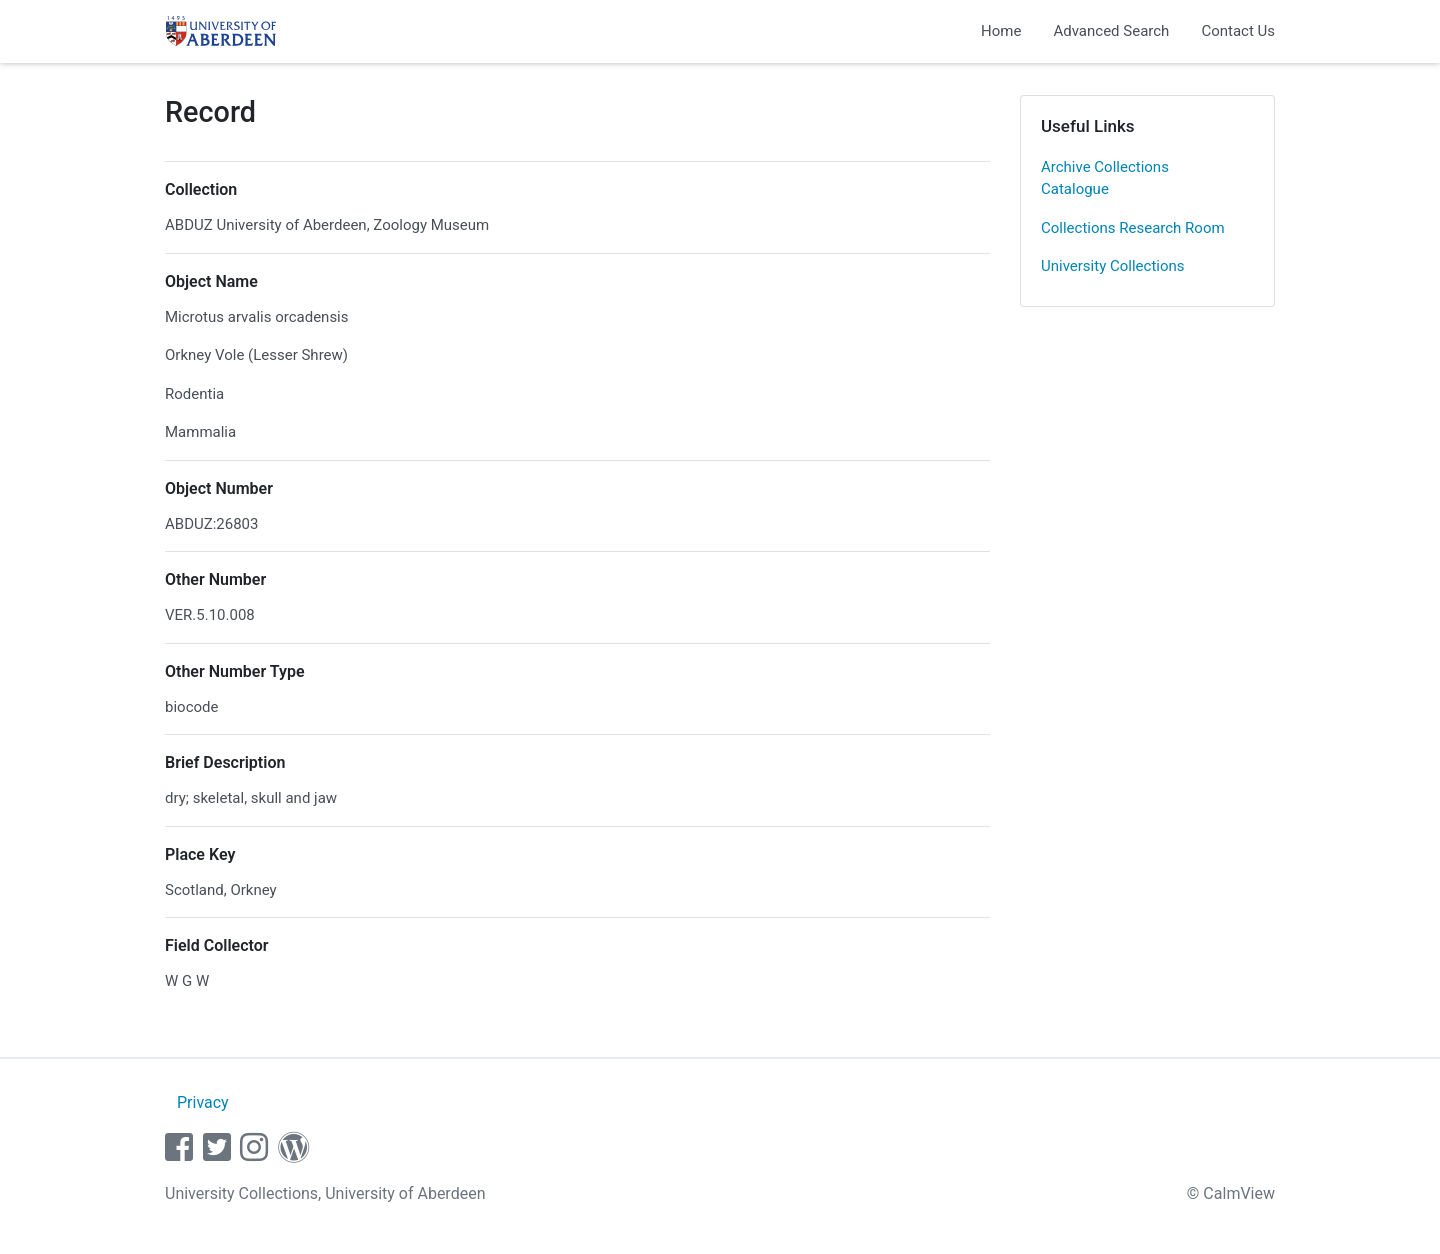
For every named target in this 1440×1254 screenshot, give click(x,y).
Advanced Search (1111, 31)
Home (1001, 31)
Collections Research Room (1133, 228)
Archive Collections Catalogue (1105, 178)
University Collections (1113, 266)
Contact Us (1238, 31)
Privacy (203, 1102)
